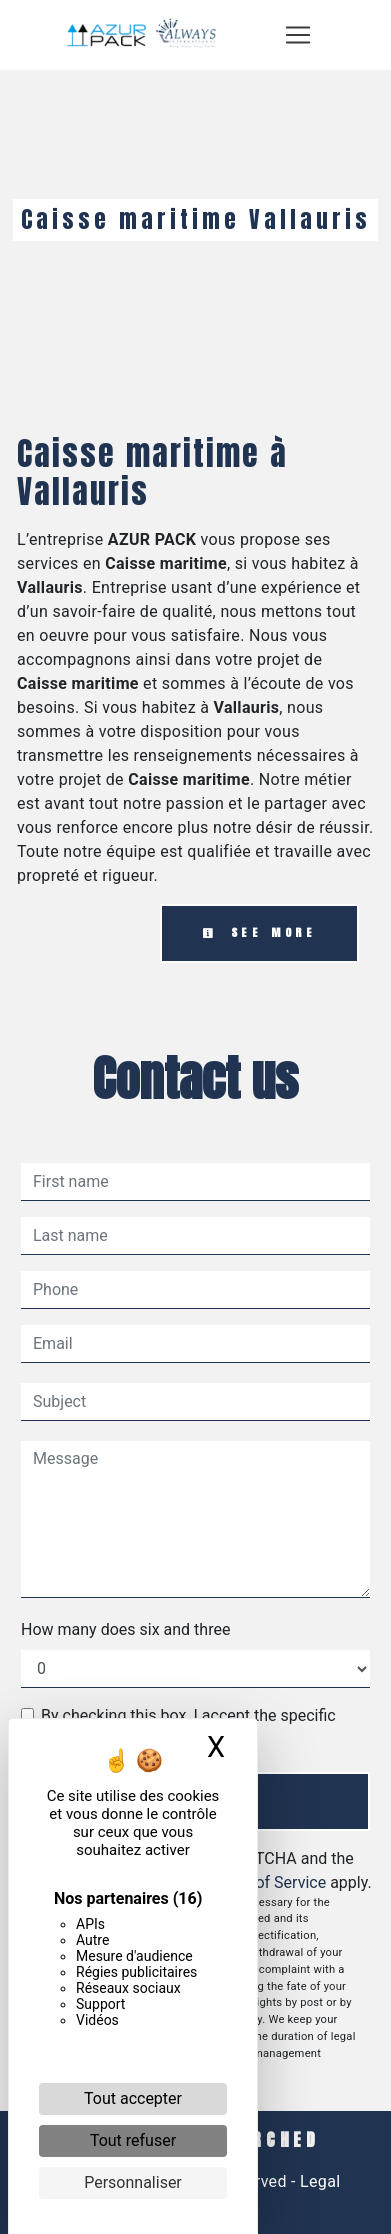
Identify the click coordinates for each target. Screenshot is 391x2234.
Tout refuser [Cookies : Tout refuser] (133, 2140)
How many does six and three (125, 1629)
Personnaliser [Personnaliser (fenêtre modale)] (133, 2182)
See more (259, 932)
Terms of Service (267, 1882)
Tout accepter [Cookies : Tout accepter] (133, 2098)
